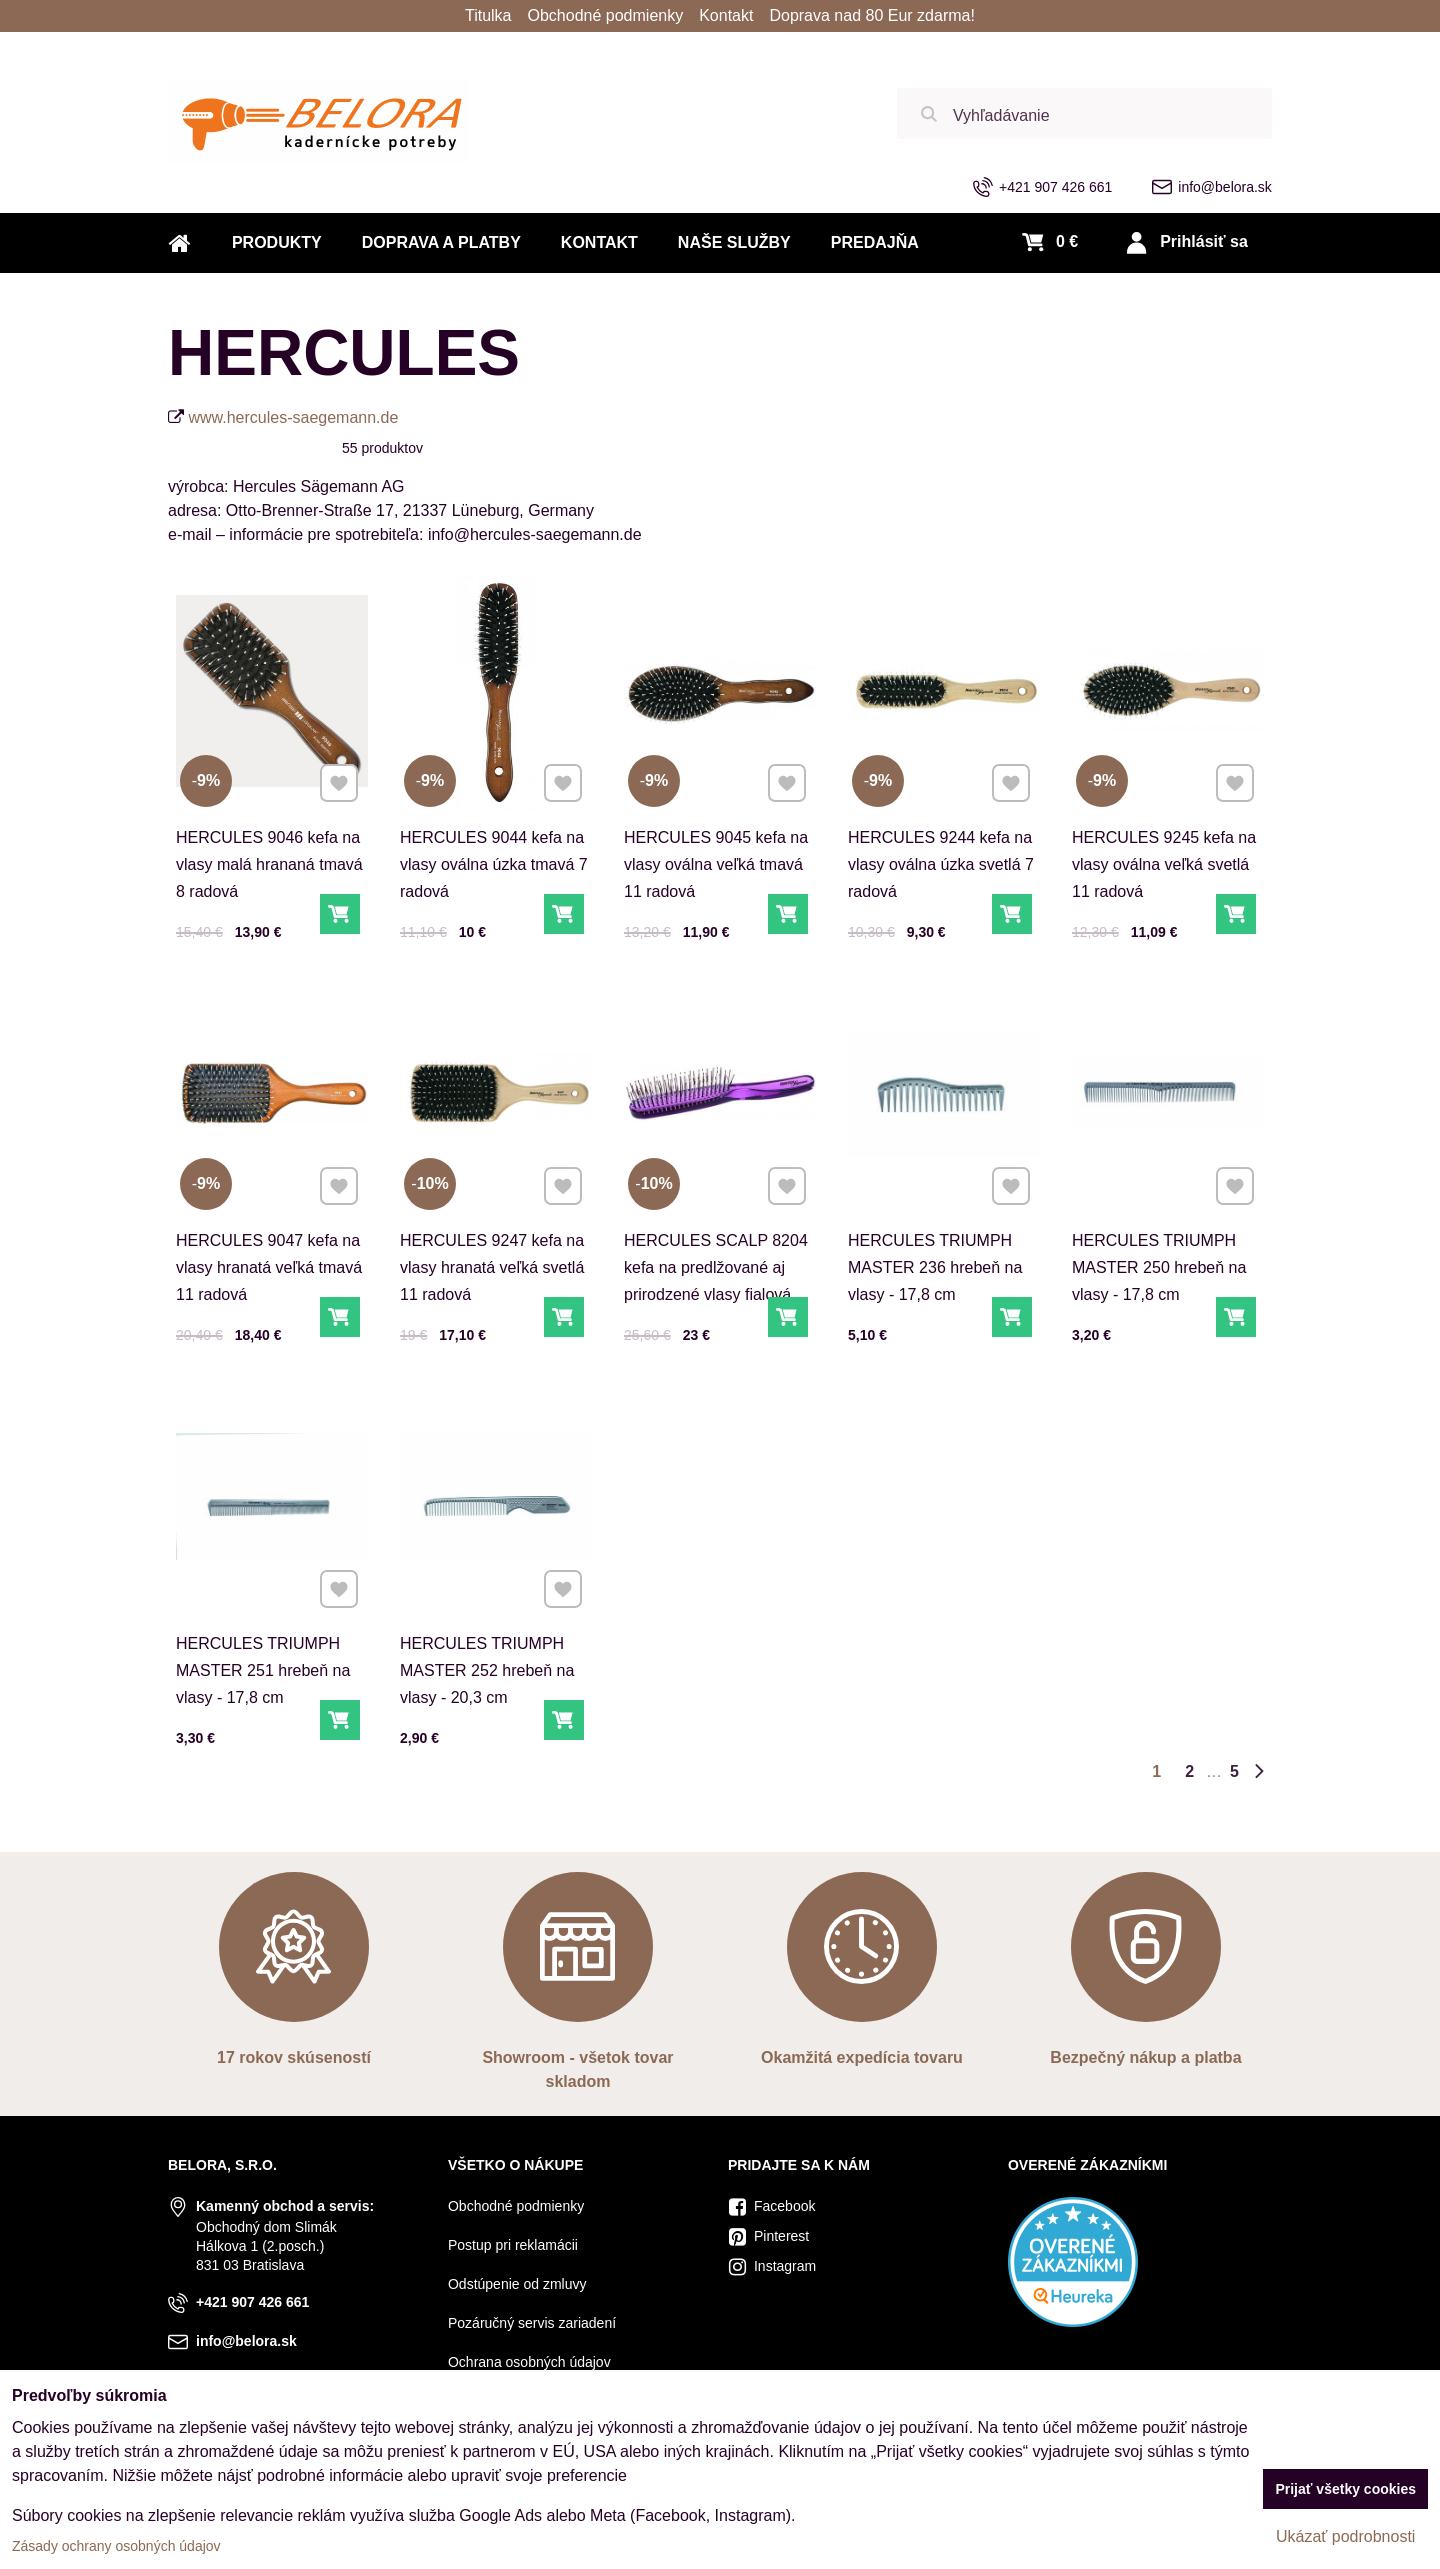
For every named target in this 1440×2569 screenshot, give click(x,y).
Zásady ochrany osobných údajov (116, 2546)
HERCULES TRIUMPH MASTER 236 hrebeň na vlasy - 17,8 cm (935, 1256)
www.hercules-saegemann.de (293, 417)
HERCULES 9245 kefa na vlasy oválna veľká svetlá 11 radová (1164, 864)
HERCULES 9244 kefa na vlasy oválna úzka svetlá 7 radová (941, 864)
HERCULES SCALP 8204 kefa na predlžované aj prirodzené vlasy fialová (716, 1256)
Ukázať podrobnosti (1345, 2536)
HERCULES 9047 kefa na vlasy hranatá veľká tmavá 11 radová (269, 1256)
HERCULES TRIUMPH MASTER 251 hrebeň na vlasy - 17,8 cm (263, 1659)
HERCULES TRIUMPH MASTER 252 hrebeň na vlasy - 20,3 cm (487, 1659)
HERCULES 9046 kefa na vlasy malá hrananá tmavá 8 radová (269, 864)
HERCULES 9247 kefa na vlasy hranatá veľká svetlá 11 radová (492, 1256)
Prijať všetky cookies (1345, 2489)
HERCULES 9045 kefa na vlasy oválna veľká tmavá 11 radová (716, 864)
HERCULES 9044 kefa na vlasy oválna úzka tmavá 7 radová (494, 864)
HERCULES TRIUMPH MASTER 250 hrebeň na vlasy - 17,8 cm (1159, 1256)
